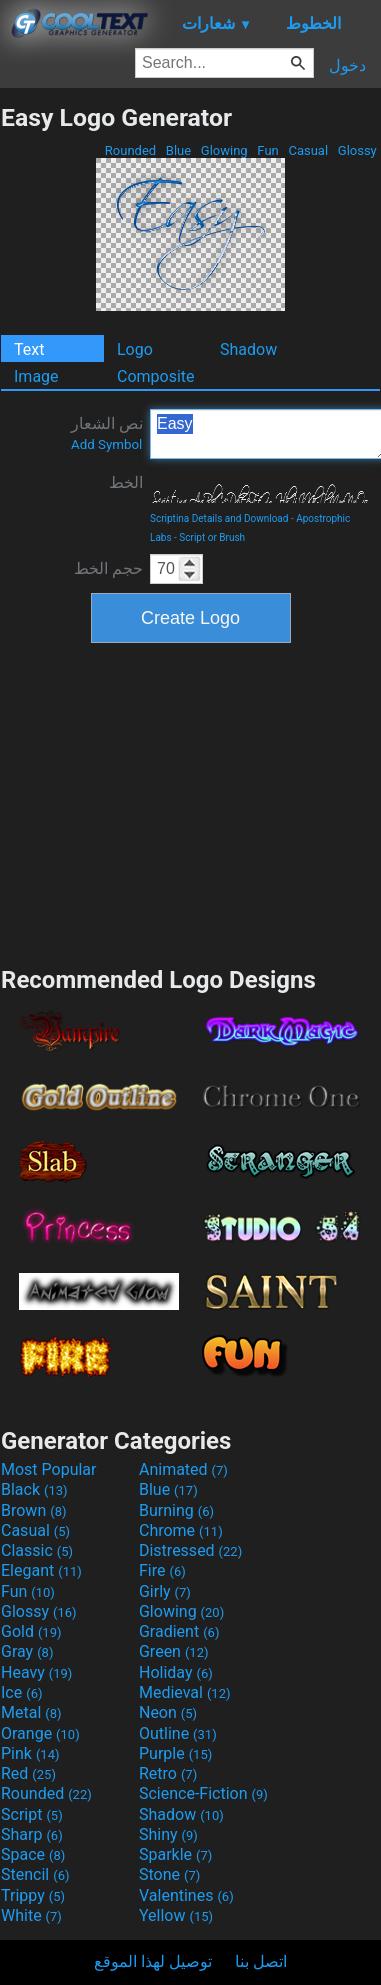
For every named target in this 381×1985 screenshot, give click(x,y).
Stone (169, 1874)
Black (34, 1489)
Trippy (33, 1895)
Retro (168, 1773)
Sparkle (175, 1854)
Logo (135, 349)
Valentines (186, 1895)
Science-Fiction (203, 1793)
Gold (31, 1631)
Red (28, 1773)
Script (32, 1814)
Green (174, 1651)
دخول (347, 65)
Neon (168, 1712)
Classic (37, 1550)
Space (33, 1854)
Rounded (131, 150)
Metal (31, 1712)
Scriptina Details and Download (219, 518)
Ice (21, 1692)
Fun (268, 150)
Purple (175, 1753)
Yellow (176, 1915)
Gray (27, 1651)
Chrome (181, 1530)
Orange (40, 1733)
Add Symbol (106, 444)
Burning (176, 1510)
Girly (165, 1591)
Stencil (35, 1874)
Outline (178, 1733)
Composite (156, 376)
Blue (179, 150)
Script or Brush (212, 537)
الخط (126, 482)
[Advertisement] (191, 802)
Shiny (168, 1834)
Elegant (41, 1570)
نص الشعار (107, 433)
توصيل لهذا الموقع (153, 1961)
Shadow (248, 349)
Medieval (185, 1692)
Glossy (357, 150)
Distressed (190, 1550)
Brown (33, 1510)
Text (29, 349)
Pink (30, 1753)
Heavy (36, 1672)
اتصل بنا (261, 1961)
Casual (308, 150)
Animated (183, 1469)
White (31, 1915)
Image (36, 376)
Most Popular (49, 1469)
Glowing (224, 150)
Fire (162, 1570)
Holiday (176, 1672)
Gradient (179, 1631)
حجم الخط (108, 568)
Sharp (32, 1834)
